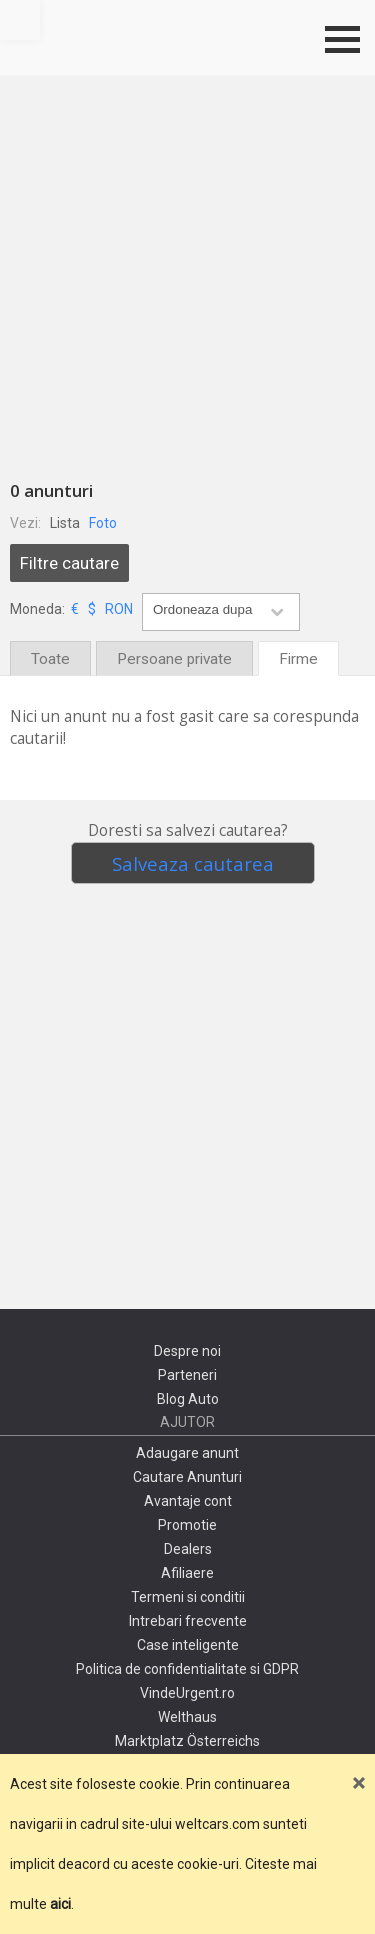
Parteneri (187, 1375)
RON (119, 609)
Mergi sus (20, 20)
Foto (103, 523)
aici (60, 1904)
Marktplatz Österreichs (187, 1741)
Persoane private (174, 659)
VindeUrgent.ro (187, 1693)
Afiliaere (187, 1573)
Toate (50, 659)
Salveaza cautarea (193, 863)
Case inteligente (188, 1645)
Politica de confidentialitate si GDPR (187, 1669)
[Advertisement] (187, 272)
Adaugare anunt (187, 1453)
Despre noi (187, 1351)
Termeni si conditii (188, 1597)
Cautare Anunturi (187, 1477)
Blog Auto (188, 1399)
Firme (298, 659)
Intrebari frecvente (188, 1621)
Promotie (187, 1525)
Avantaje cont (188, 1501)
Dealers (188, 1549)
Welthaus (187, 1717)
